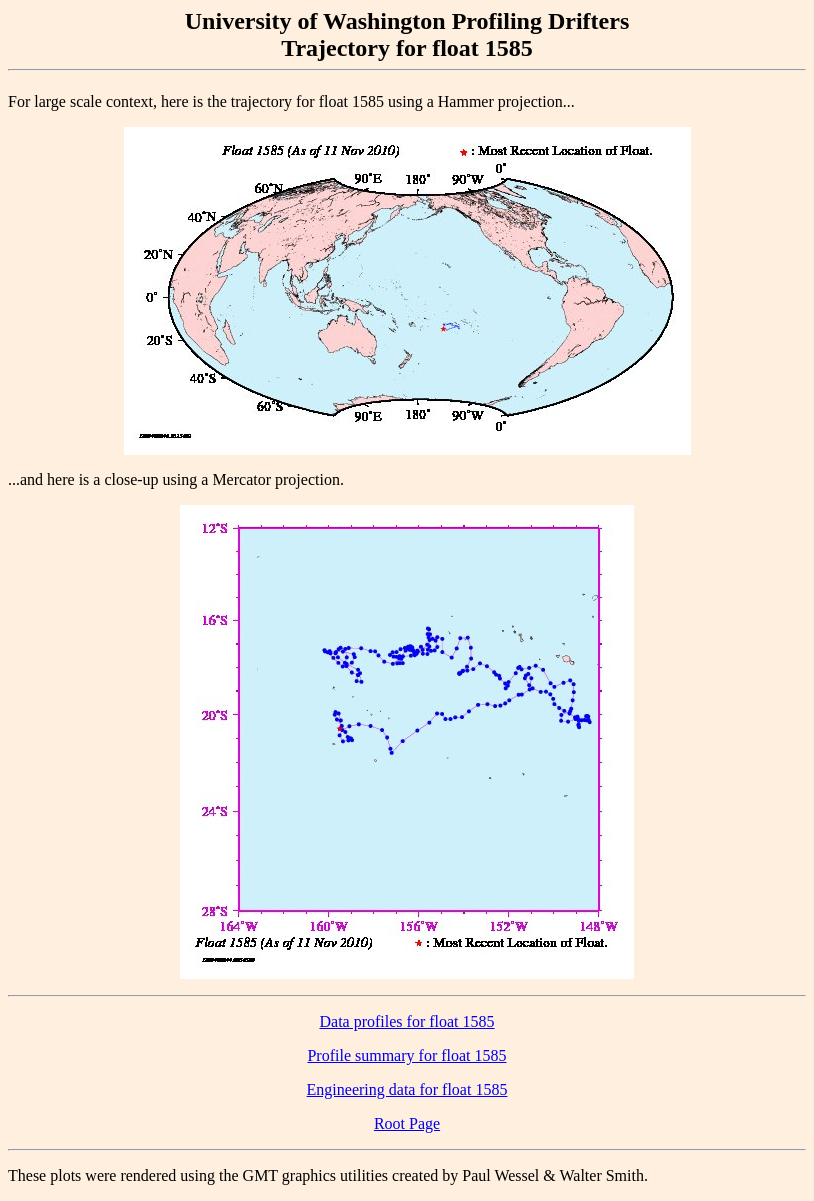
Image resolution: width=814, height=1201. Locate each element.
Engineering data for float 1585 (407, 1089)
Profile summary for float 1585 (406, 1055)
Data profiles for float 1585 (406, 1021)
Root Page (407, 1123)
